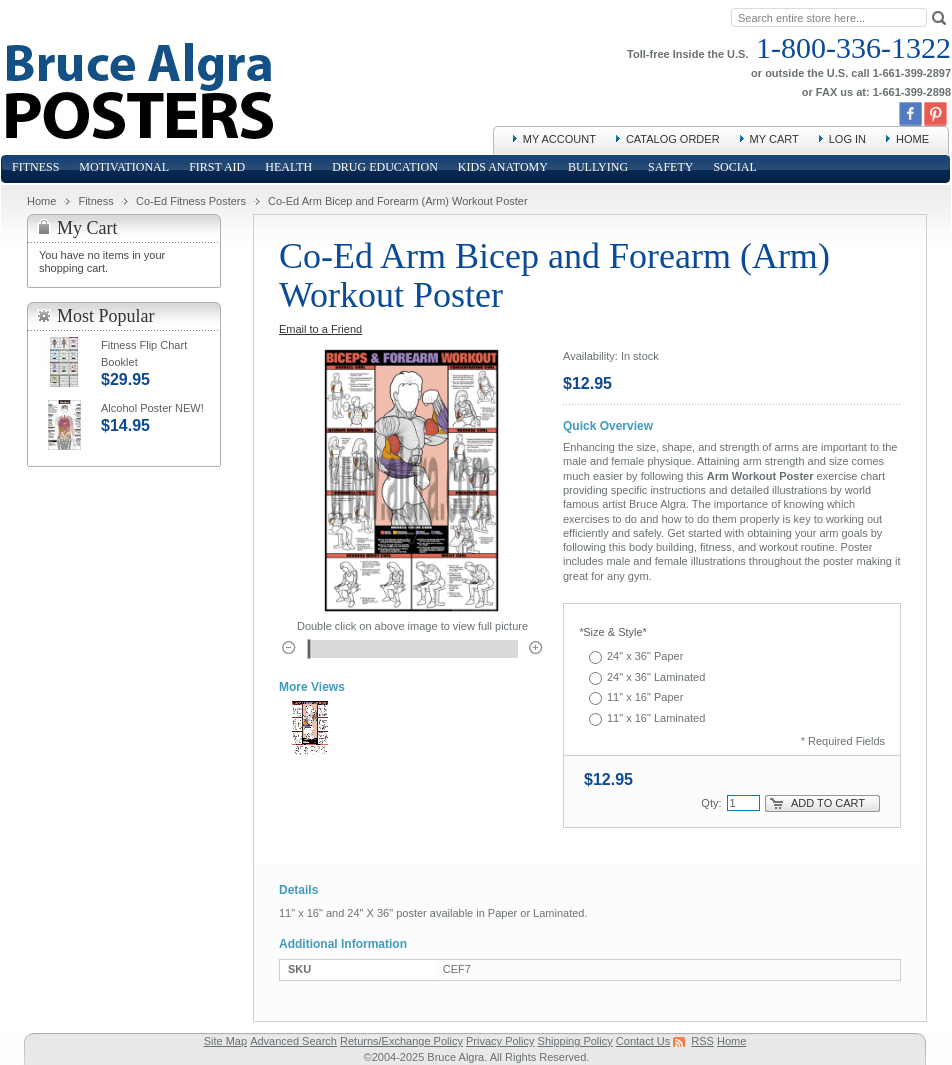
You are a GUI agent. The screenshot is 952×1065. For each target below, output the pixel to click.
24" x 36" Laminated (656, 677)
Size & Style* (613, 632)
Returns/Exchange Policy (401, 1041)
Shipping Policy (575, 1041)
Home (912, 139)
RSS (702, 1041)
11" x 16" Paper (645, 697)
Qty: (711, 803)
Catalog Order (673, 139)
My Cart (774, 139)
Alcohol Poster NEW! (152, 408)
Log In (847, 139)
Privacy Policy (500, 1041)
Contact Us (643, 1041)
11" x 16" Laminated (656, 718)
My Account (559, 139)
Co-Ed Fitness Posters (191, 201)
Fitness (95, 201)
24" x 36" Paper (645, 656)
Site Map (225, 1041)
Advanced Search (293, 1041)
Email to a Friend (320, 329)
